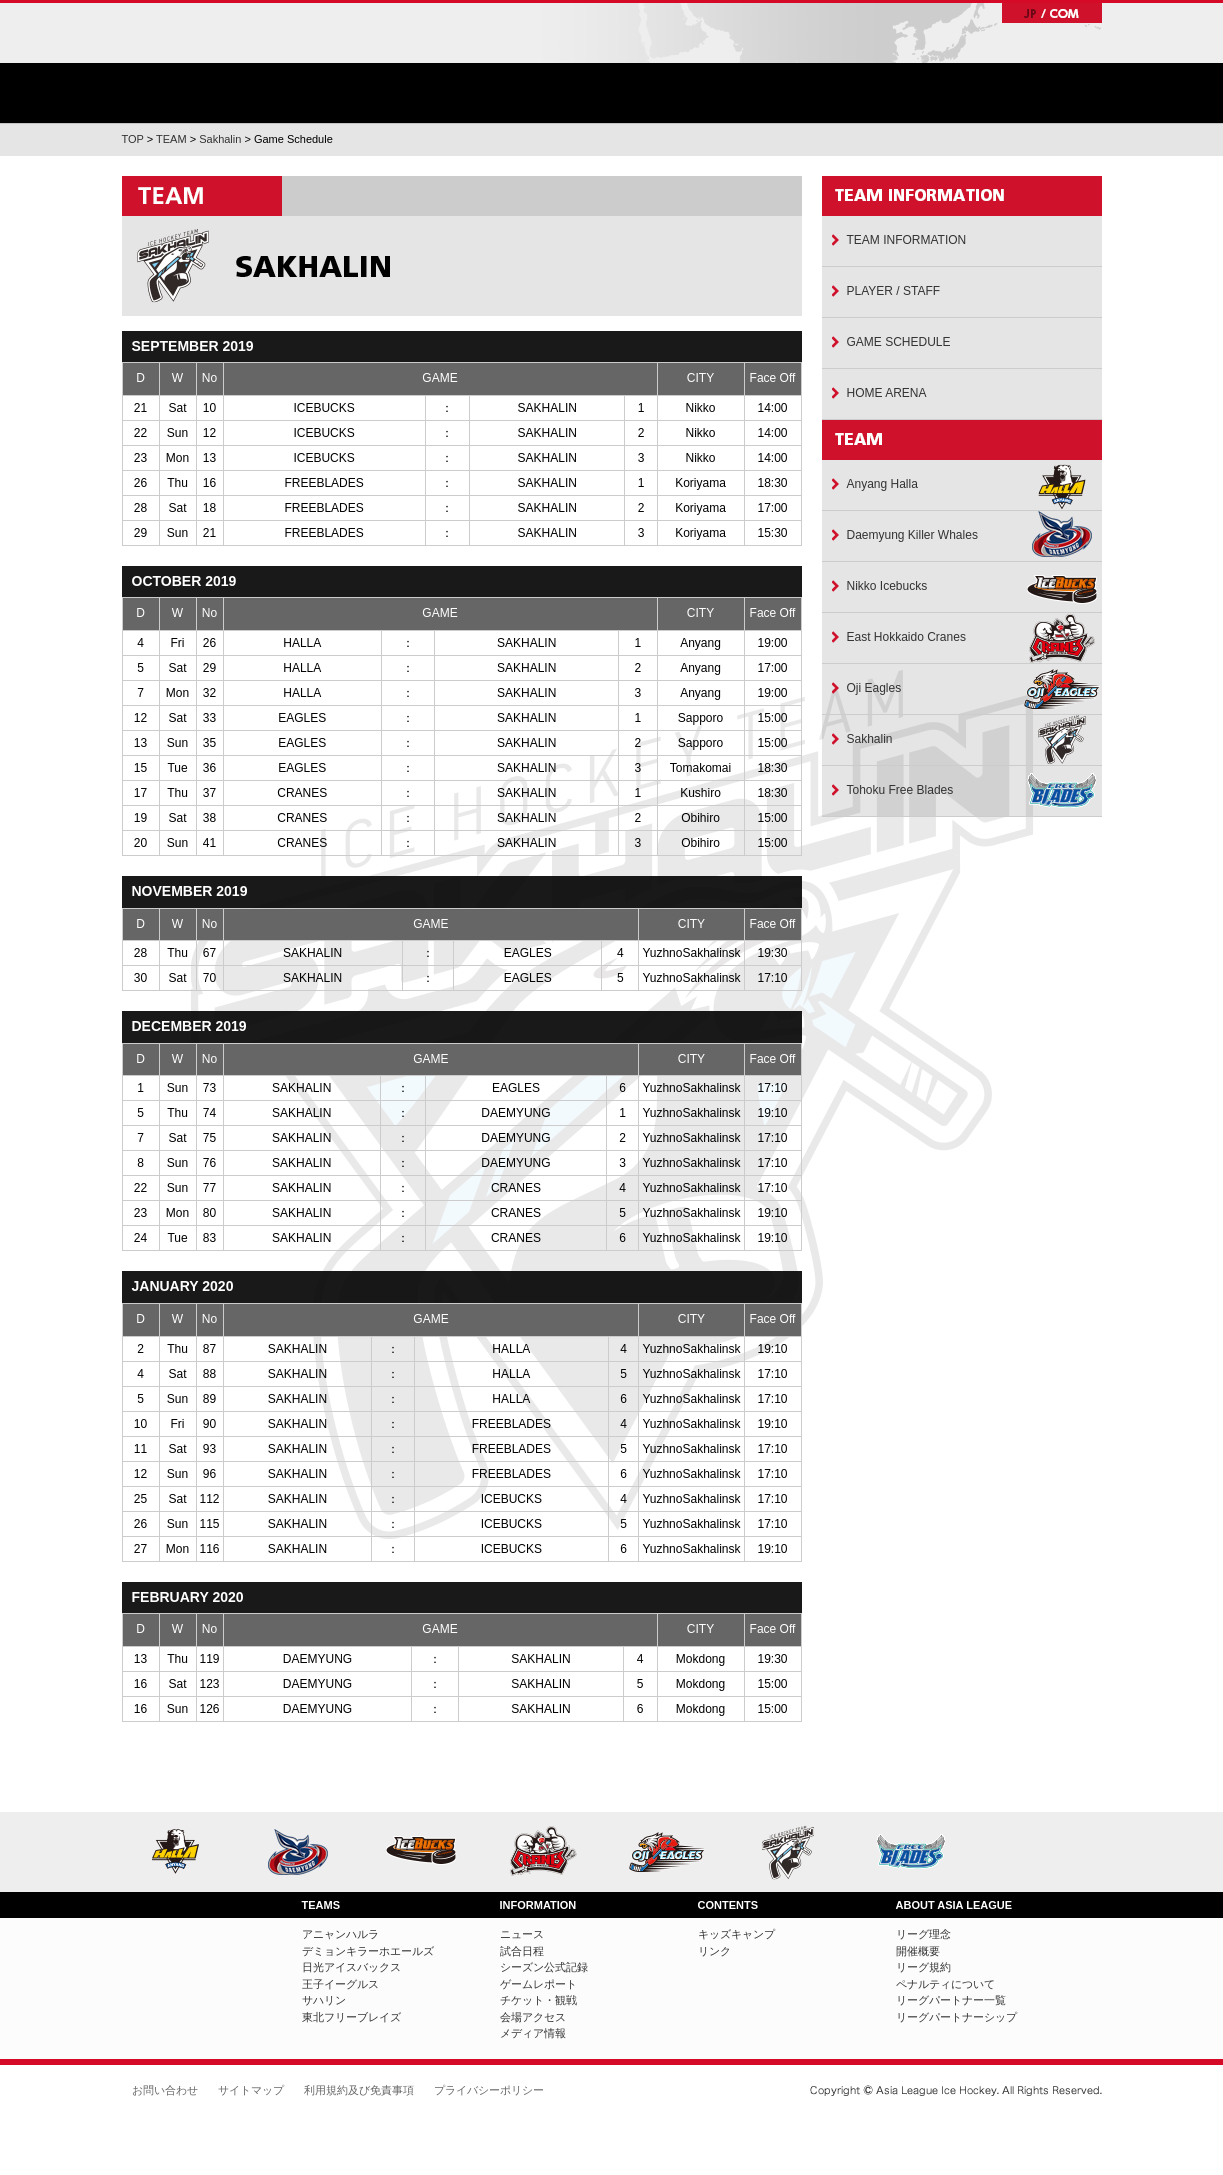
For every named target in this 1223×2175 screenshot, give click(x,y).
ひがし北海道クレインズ (550, 1852)
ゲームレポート (538, 1984)
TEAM (171, 139)
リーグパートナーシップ (956, 2017)
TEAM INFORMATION (907, 240)
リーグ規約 (923, 1967)
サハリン (795, 1852)
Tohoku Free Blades (900, 790)
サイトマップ (251, 2090)
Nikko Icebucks (887, 586)
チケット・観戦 (874, 93)
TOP (133, 139)
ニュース (421, 93)
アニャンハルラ (183, 1852)
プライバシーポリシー (489, 2090)
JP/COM (1052, 13)
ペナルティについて (945, 1984)
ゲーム (723, 93)
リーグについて (1026, 93)
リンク (714, 1951)
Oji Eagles (874, 688)
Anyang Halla (882, 484)
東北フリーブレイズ (918, 1852)
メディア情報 (533, 2033)
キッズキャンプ (736, 1934)
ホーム (226, 61)
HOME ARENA (887, 393)
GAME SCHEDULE (899, 342)
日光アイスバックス (428, 1852)
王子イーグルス (673, 1852)
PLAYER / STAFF (894, 291)
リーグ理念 (923, 1934)
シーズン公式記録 (544, 1967)
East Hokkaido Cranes (906, 637)
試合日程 (522, 1951)
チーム (572, 93)
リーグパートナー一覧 (951, 2000)
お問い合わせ (165, 2090)
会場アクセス (533, 2017)
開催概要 (918, 1951)
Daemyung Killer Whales (912, 535)
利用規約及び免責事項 (359, 2090)
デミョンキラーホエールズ (305, 1852)
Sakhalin (220, 139)
